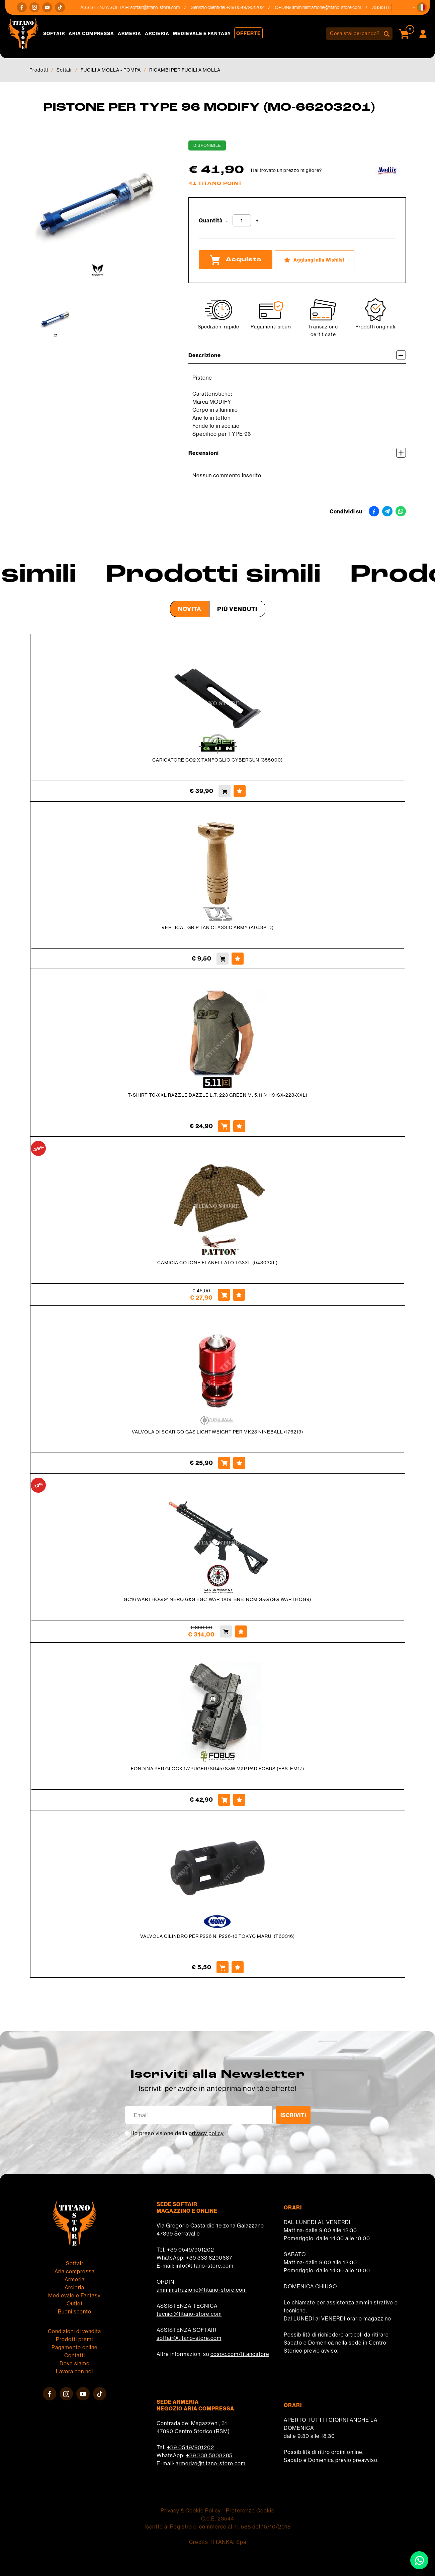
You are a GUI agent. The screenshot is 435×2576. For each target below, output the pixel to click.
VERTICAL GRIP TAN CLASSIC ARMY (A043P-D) (218, 927)
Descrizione (297, 355)
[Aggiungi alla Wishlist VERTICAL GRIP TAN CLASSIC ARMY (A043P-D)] (238, 959)
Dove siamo (75, 2363)
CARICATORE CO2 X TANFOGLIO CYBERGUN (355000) (217, 760)
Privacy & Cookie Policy (191, 2510)
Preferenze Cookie (250, 2510)
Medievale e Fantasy (202, 33)
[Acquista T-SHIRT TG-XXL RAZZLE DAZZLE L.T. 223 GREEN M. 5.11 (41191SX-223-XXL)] (224, 1126)
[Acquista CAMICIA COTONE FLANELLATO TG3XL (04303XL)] (224, 1295)
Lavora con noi (74, 2371)
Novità (189, 609)
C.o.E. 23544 (217, 2518)
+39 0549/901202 (190, 2249)
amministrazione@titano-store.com (332, 7)
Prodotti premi (74, 2339)
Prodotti (38, 70)
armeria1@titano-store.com (211, 2463)
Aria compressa (91, 33)
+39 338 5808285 (209, 2455)
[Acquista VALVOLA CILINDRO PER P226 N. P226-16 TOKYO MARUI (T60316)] (222, 1967)
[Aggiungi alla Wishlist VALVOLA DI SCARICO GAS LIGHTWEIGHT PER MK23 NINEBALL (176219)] (239, 1463)
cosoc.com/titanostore (239, 2354)
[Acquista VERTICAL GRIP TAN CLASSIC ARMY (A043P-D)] (222, 959)
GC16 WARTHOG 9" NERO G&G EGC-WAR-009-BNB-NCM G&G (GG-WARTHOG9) (217, 1599)
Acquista (235, 260)
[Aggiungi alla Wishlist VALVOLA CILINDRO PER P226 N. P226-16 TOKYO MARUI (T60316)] (238, 1967)
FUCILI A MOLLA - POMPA (111, 70)
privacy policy (206, 2133)
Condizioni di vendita (74, 2331)
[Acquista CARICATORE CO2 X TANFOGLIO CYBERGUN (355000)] (225, 791)
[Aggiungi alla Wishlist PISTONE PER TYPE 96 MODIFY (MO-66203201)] (314, 259)
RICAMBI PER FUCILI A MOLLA (185, 70)
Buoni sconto (74, 2311)
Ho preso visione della (177, 2133)
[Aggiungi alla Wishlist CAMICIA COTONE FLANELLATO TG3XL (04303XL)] (239, 1295)
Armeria (129, 33)
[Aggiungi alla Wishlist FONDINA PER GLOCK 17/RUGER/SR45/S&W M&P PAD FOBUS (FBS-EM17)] (239, 1800)
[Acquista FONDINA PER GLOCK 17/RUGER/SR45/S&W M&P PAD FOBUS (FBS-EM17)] (224, 1800)
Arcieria (157, 33)
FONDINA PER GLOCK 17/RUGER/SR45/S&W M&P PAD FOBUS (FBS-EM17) (217, 1769)
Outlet (75, 2303)
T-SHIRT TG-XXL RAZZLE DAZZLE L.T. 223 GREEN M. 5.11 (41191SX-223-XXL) (218, 1095)
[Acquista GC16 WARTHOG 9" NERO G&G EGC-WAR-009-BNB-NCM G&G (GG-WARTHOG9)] (226, 1631)
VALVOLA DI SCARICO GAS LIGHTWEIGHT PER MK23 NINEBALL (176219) (217, 1432)
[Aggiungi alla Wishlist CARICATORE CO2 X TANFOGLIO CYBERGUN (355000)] (240, 791)
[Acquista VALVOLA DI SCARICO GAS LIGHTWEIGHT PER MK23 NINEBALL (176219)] (224, 1463)
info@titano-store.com (205, 2265)
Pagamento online (75, 2347)
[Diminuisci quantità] (227, 221)
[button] (422, 7)
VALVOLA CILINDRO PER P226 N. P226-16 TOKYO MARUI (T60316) (217, 1936)
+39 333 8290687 (209, 2257)
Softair (54, 33)
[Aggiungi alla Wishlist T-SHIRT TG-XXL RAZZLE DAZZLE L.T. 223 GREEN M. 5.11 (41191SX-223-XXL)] (239, 1126)
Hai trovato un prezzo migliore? (286, 170)
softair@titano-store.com (160, 7)
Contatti (74, 2355)
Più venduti (237, 609)
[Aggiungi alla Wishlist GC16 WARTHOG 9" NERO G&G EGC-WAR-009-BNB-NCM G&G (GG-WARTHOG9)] (241, 1631)
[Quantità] (242, 220)
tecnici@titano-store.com (189, 2313)
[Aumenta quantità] (257, 221)
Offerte (248, 33)
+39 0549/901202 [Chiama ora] (250, 7)
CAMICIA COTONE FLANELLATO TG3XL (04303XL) (217, 1263)
